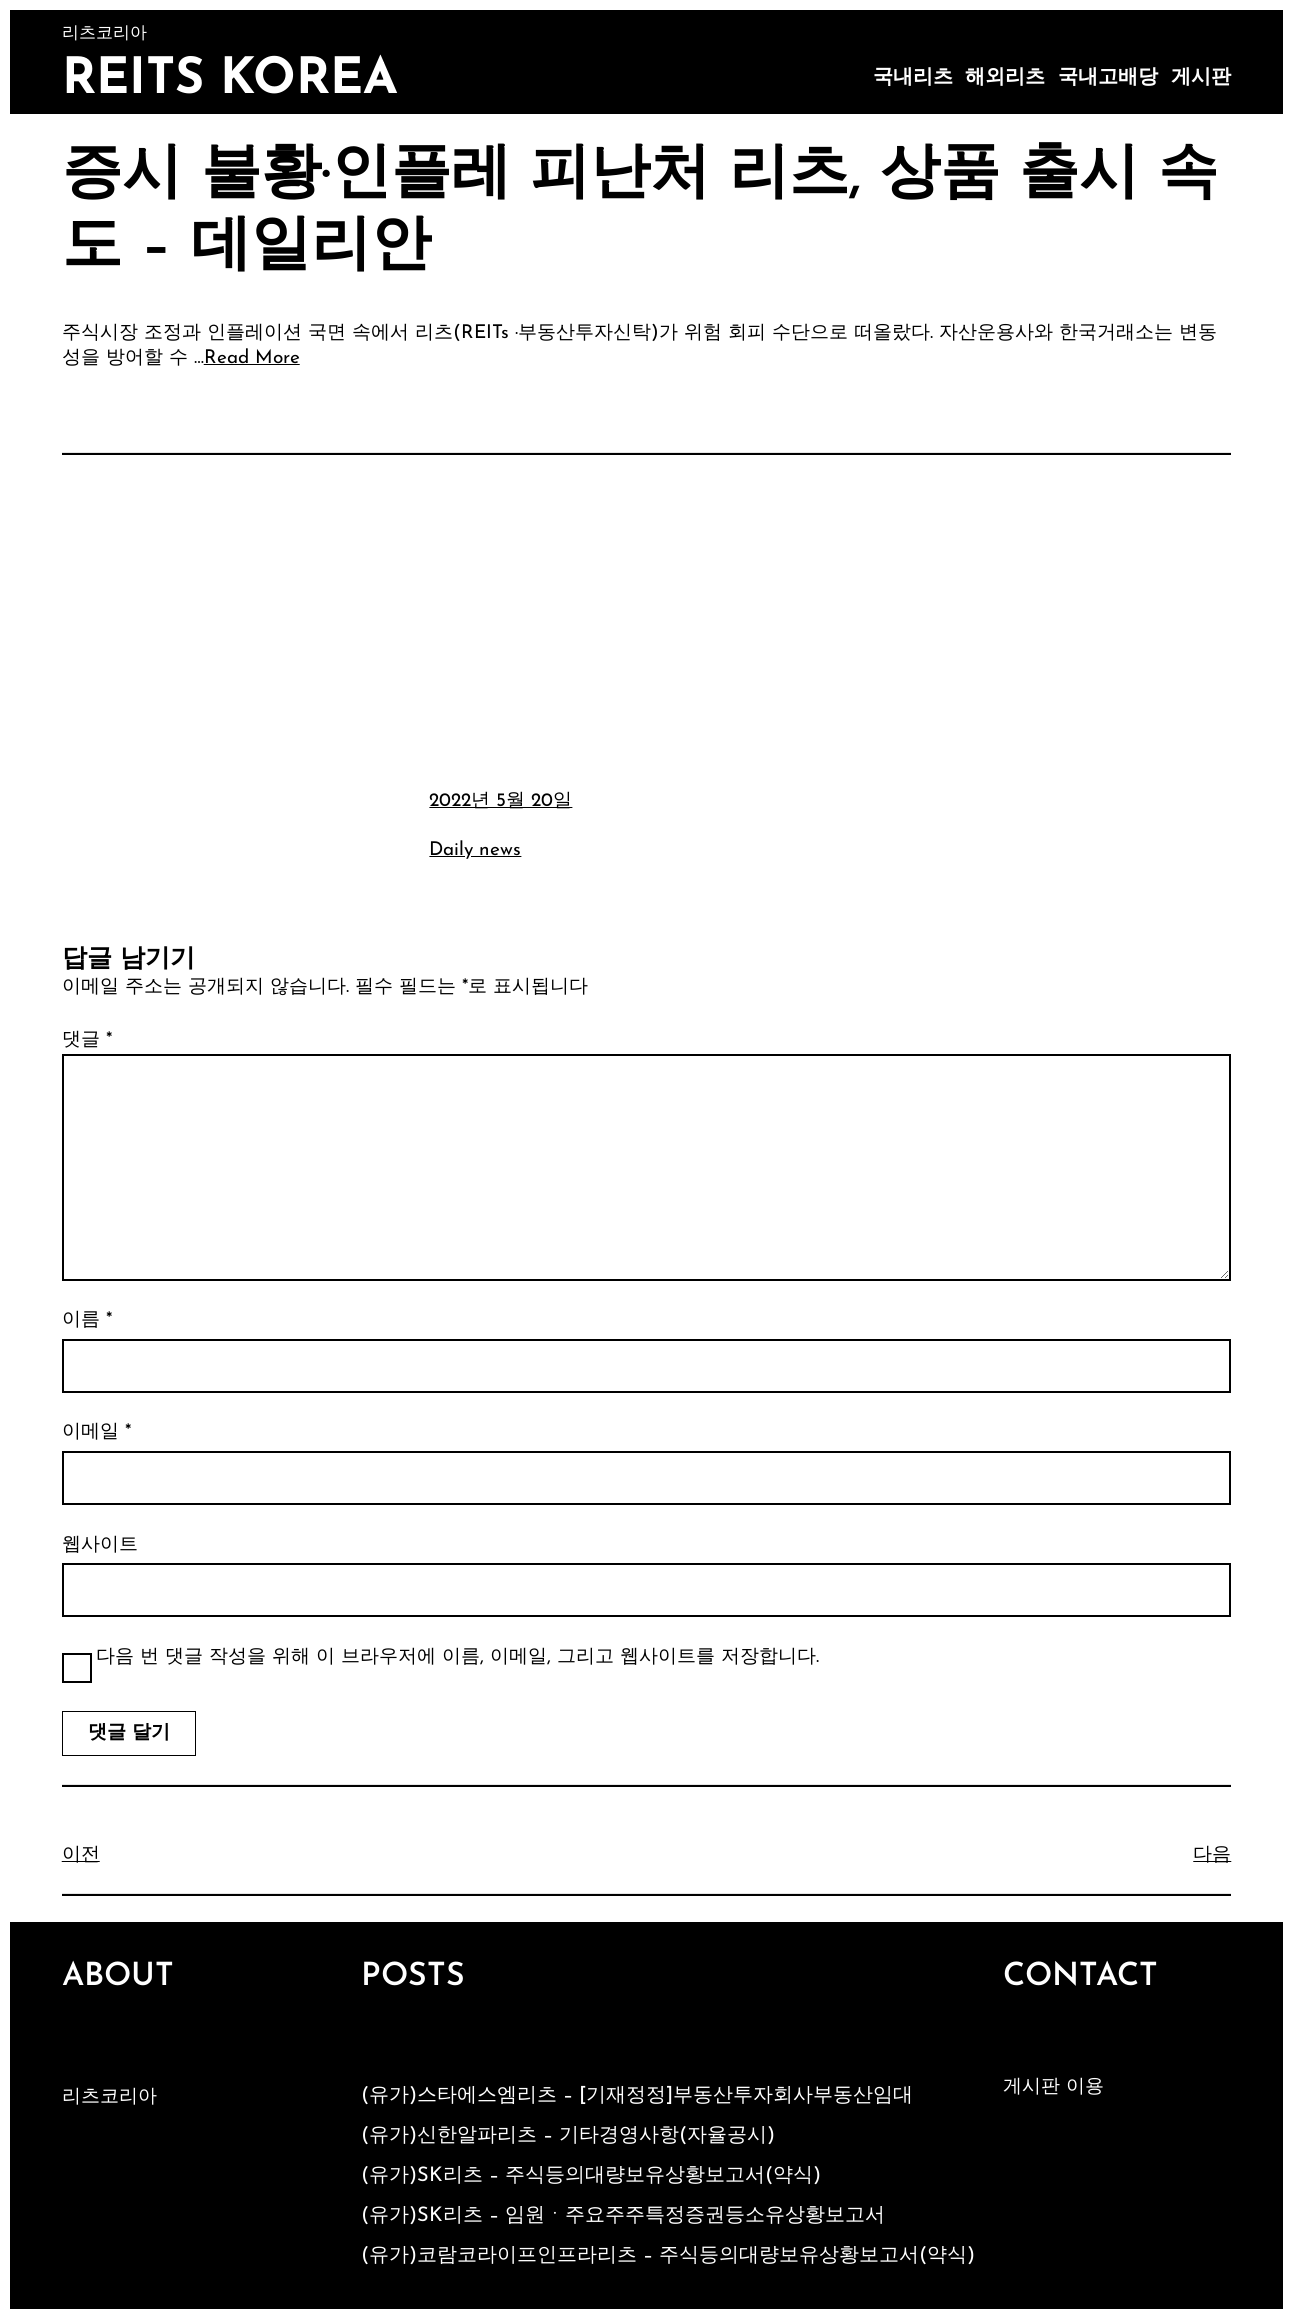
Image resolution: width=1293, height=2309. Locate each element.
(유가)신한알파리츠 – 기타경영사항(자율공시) (568, 2136)
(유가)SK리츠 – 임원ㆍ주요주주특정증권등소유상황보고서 (623, 2216)
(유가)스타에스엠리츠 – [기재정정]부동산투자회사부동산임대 (637, 2096)
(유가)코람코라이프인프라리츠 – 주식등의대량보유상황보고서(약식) (668, 2256)
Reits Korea (230, 80)
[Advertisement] (647, 619)
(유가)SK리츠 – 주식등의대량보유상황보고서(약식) (591, 2176)
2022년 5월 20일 (500, 801)
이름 (87, 1320)
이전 (81, 1855)
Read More (252, 358)
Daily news (475, 850)
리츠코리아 (109, 2097)
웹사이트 (100, 1545)
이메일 (96, 1432)
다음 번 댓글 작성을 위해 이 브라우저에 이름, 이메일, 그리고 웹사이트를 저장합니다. (457, 1657)
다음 (1212, 1855)
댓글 (87, 1040)
